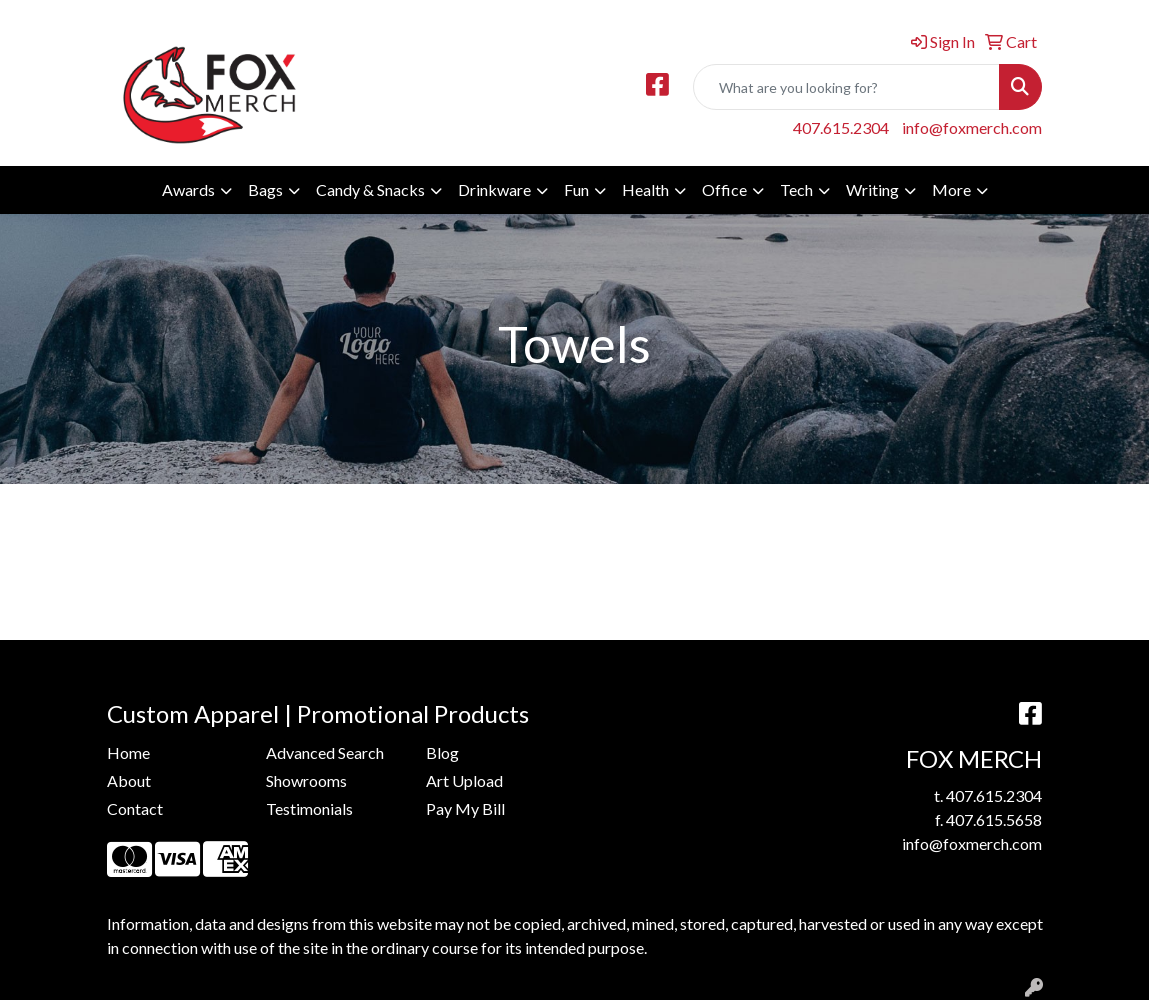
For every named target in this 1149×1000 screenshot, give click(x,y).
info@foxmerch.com (972, 127)
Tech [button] (796, 189)
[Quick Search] (846, 87)
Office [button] (724, 189)
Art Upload (464, 780)
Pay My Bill (465, 808)
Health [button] (645, 189)
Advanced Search (325, 752)
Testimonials (309, 808)
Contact (135, 808)
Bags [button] (265, 189)
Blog (442, 752)
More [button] (951, 189)
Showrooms (306, 780)
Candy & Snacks (370, 189)
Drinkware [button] (494, 189)
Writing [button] (872, 189)
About (129, 780)
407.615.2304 (841, 127)
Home (128, 752)
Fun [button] (576, 189)
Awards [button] (188, 189)
